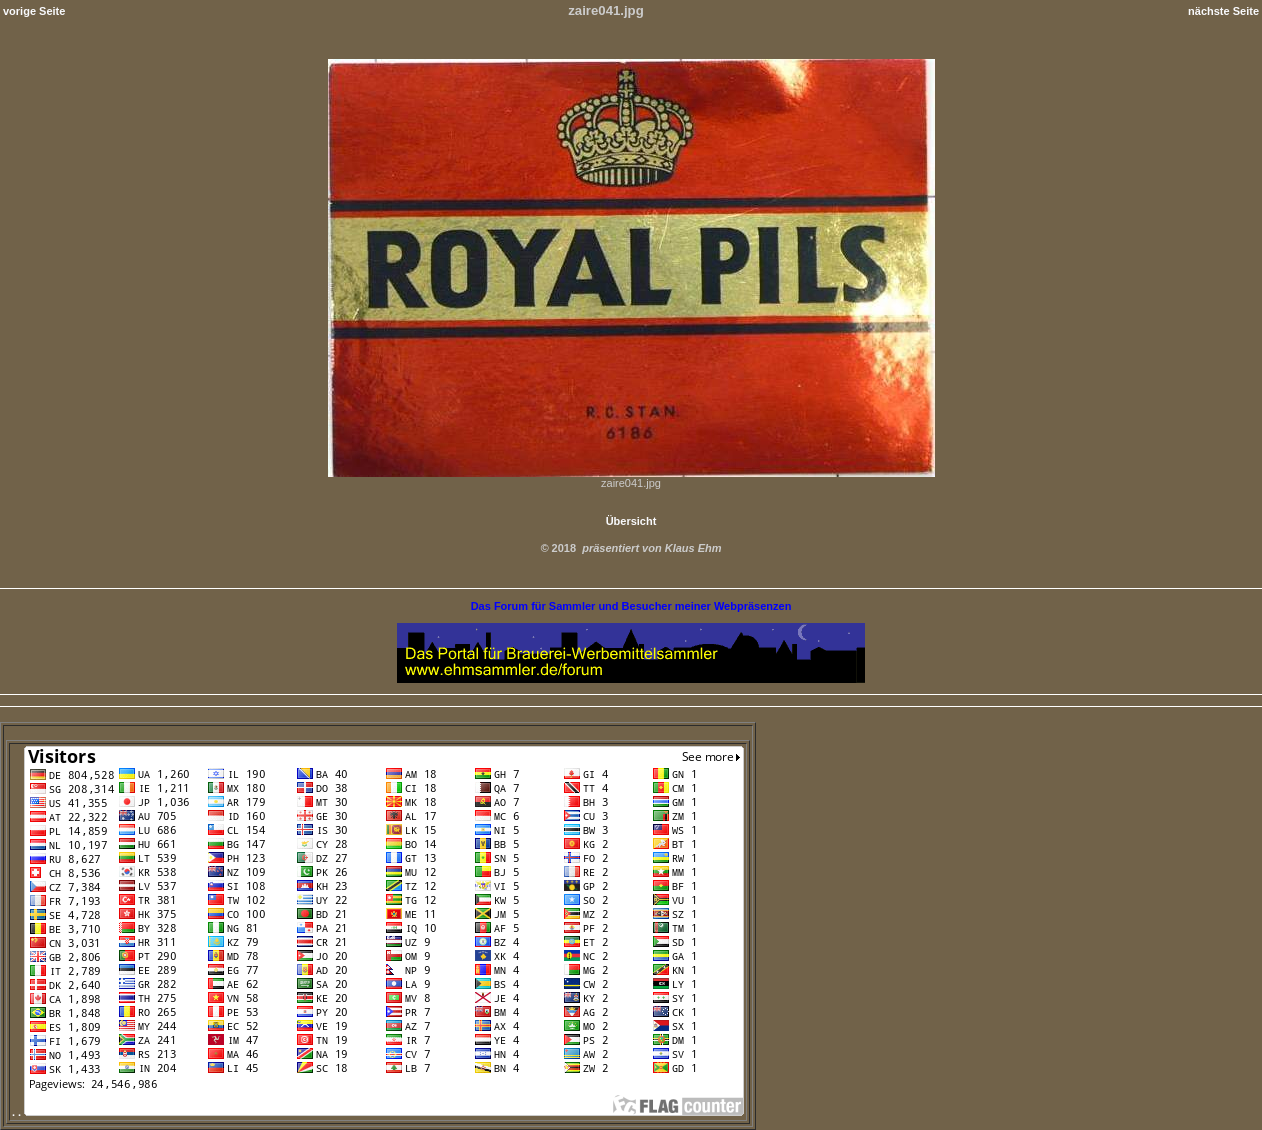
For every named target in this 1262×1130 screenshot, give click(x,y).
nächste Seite (1223, 11)
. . (378, 1112)
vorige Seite (34, 11)
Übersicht (631, 521)
